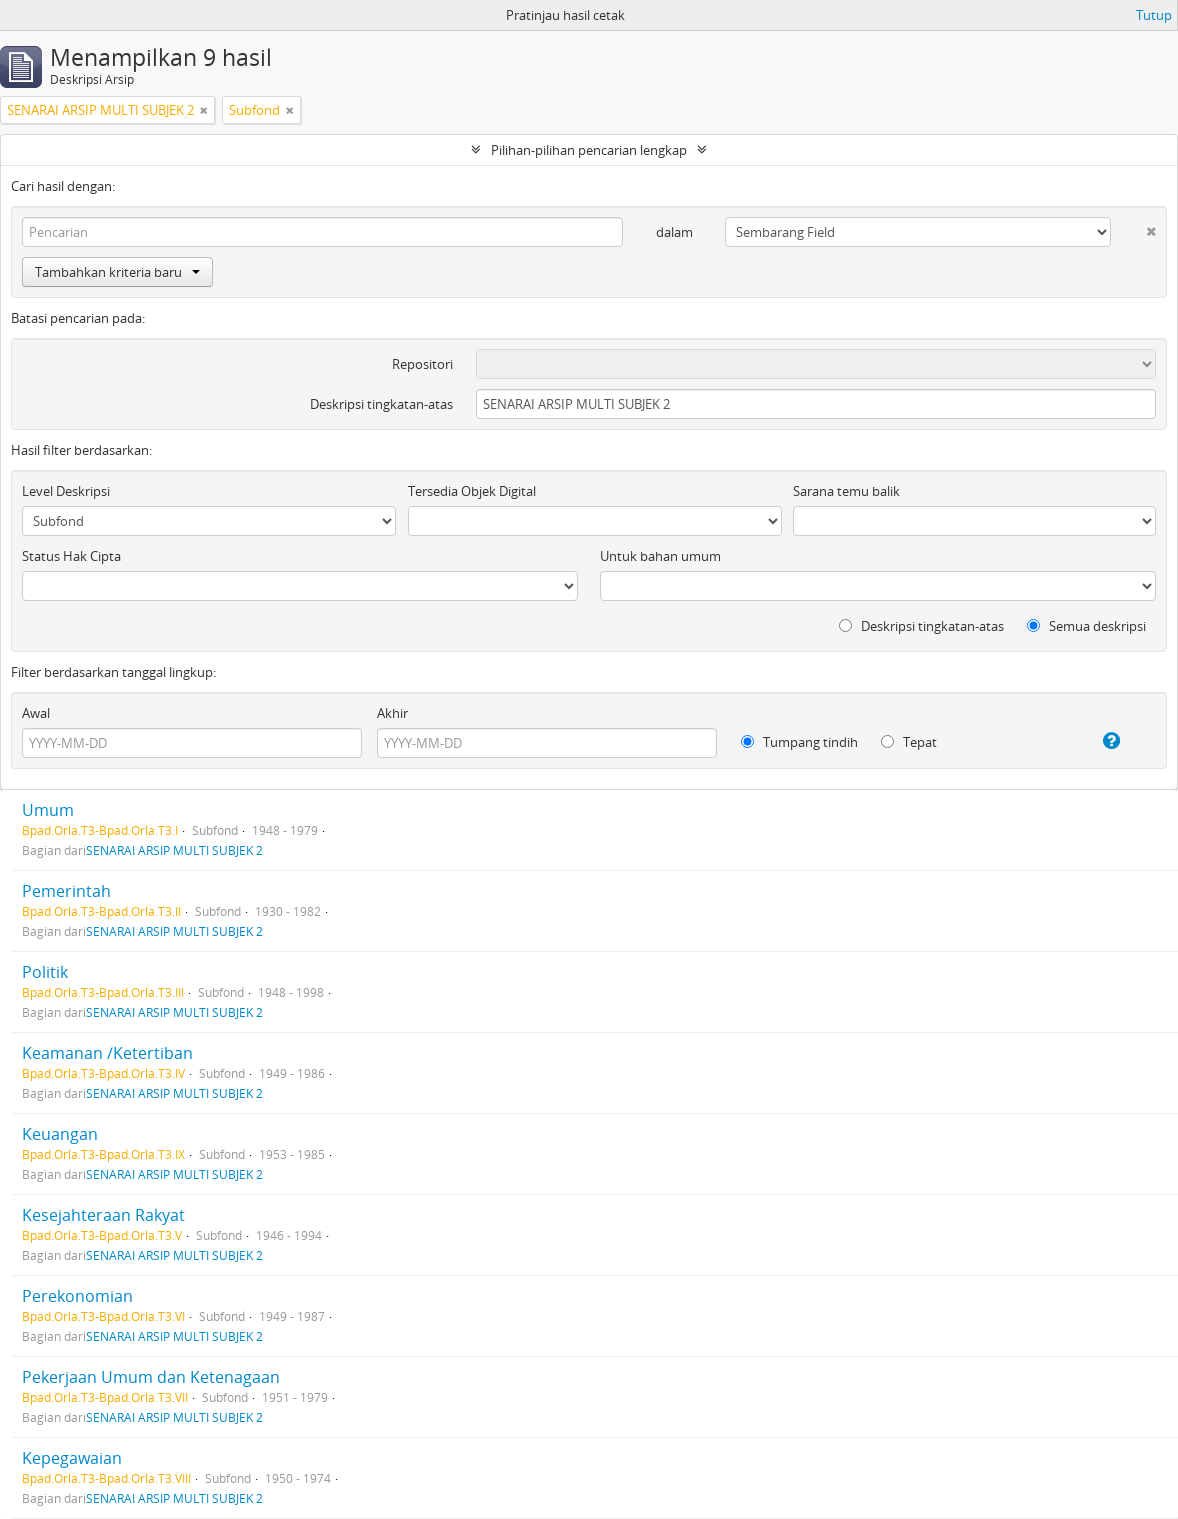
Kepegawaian (72, 1458)
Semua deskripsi (1086, 626)
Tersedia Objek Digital (472, 491)
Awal (36, 713)
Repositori (422, 364)
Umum (48, 810)
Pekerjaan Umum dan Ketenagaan (151, 1377)
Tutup (1154, 15)
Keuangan (60, 1134)
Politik (45, 972)
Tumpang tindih (799, 742)
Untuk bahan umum (660, 556)
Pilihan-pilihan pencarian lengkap (589, 150)
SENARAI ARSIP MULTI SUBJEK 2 (174, 850)
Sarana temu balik (846, 491)
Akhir (392, 713)
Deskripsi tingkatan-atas (381, 404)
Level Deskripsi (66, 491)
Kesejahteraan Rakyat (103, 1215)
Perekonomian (77, 1296)
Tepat (909, 742)
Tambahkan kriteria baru (117, 272)
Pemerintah (66, 891)
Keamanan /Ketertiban (107, 1053)
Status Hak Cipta (71, 556)
